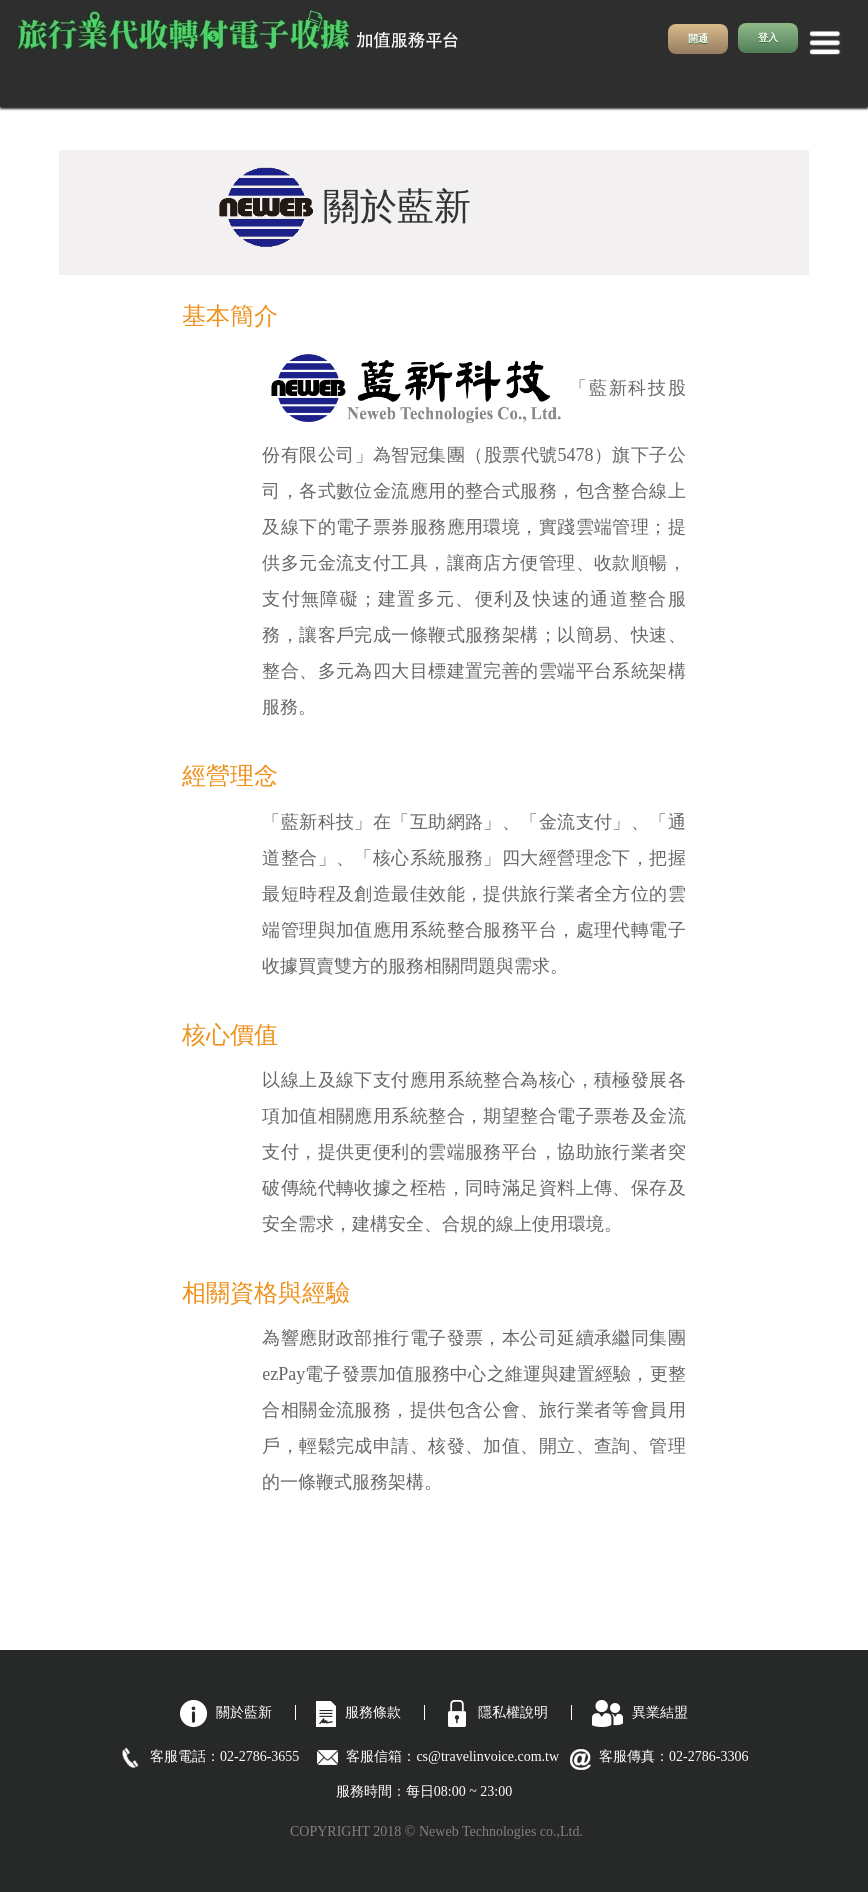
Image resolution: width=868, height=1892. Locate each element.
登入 (768, 37)
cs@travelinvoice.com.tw (494, 1756)
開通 (698, 38)
